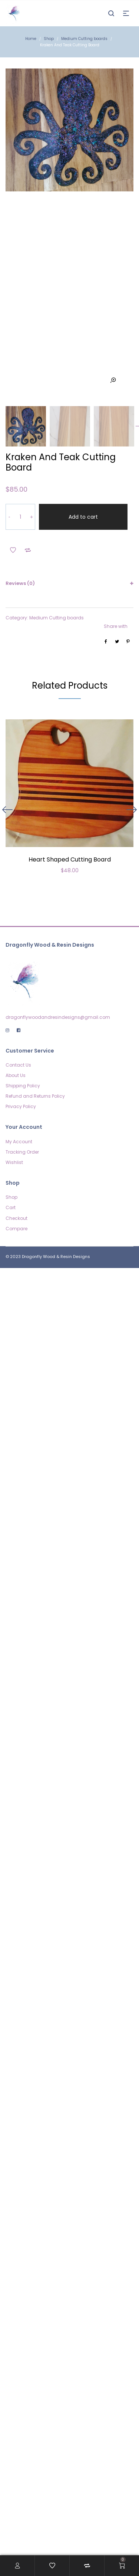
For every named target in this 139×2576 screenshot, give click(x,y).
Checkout (16, 1178)
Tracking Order (22, 1112)
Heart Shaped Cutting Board (70, 819)
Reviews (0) (20, 543)
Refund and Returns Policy (35, 1056)
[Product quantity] (20, 477)
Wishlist (14, 1122)
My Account (19, 1101)
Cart (11, 1167)
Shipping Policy (23, 1046)
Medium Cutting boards (84, 38)
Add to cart (83, 477)
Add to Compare (27, 510)
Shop (49, 38)
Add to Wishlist (13, 510)
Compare (16, 1188)
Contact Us (18, 1025)
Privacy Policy (21, 1066)
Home (30, 38)
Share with (116, 586)
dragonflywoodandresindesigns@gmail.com (58, 977)
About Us (16, 1035)
